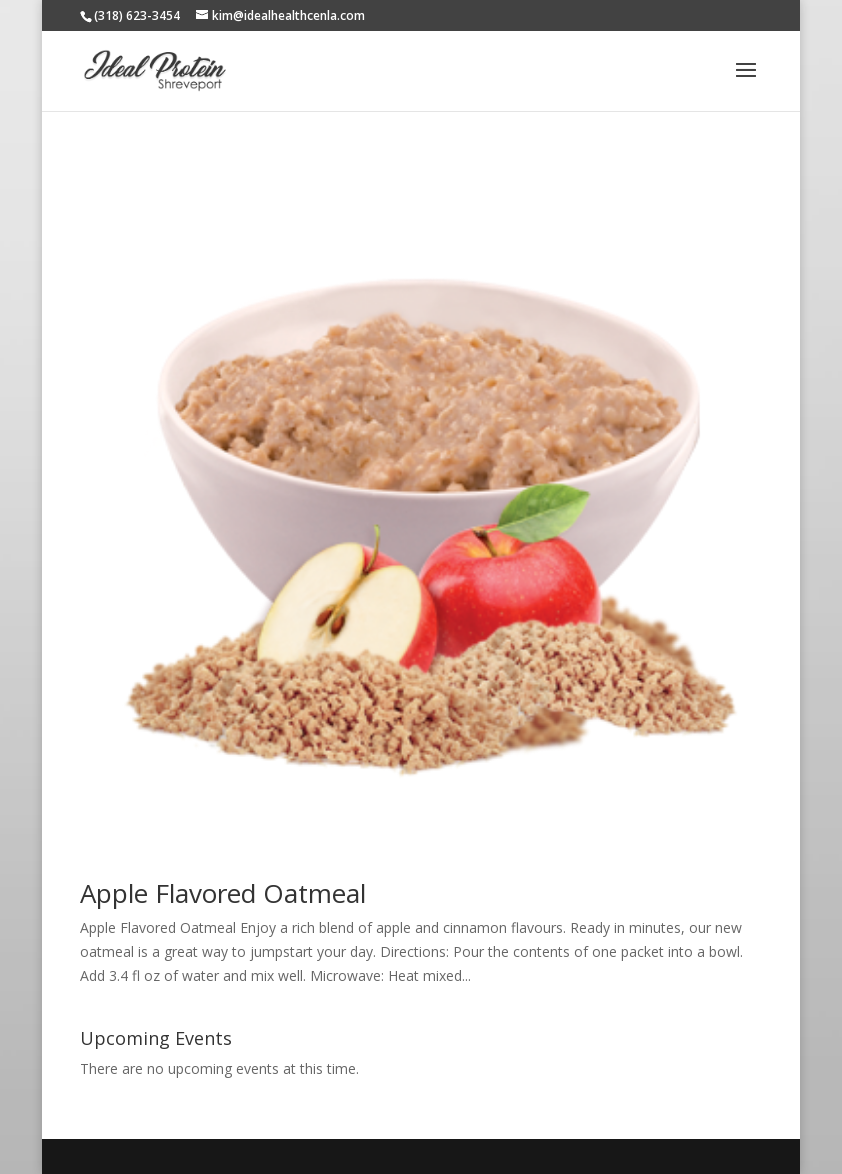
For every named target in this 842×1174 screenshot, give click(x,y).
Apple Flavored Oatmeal (223, 893)
